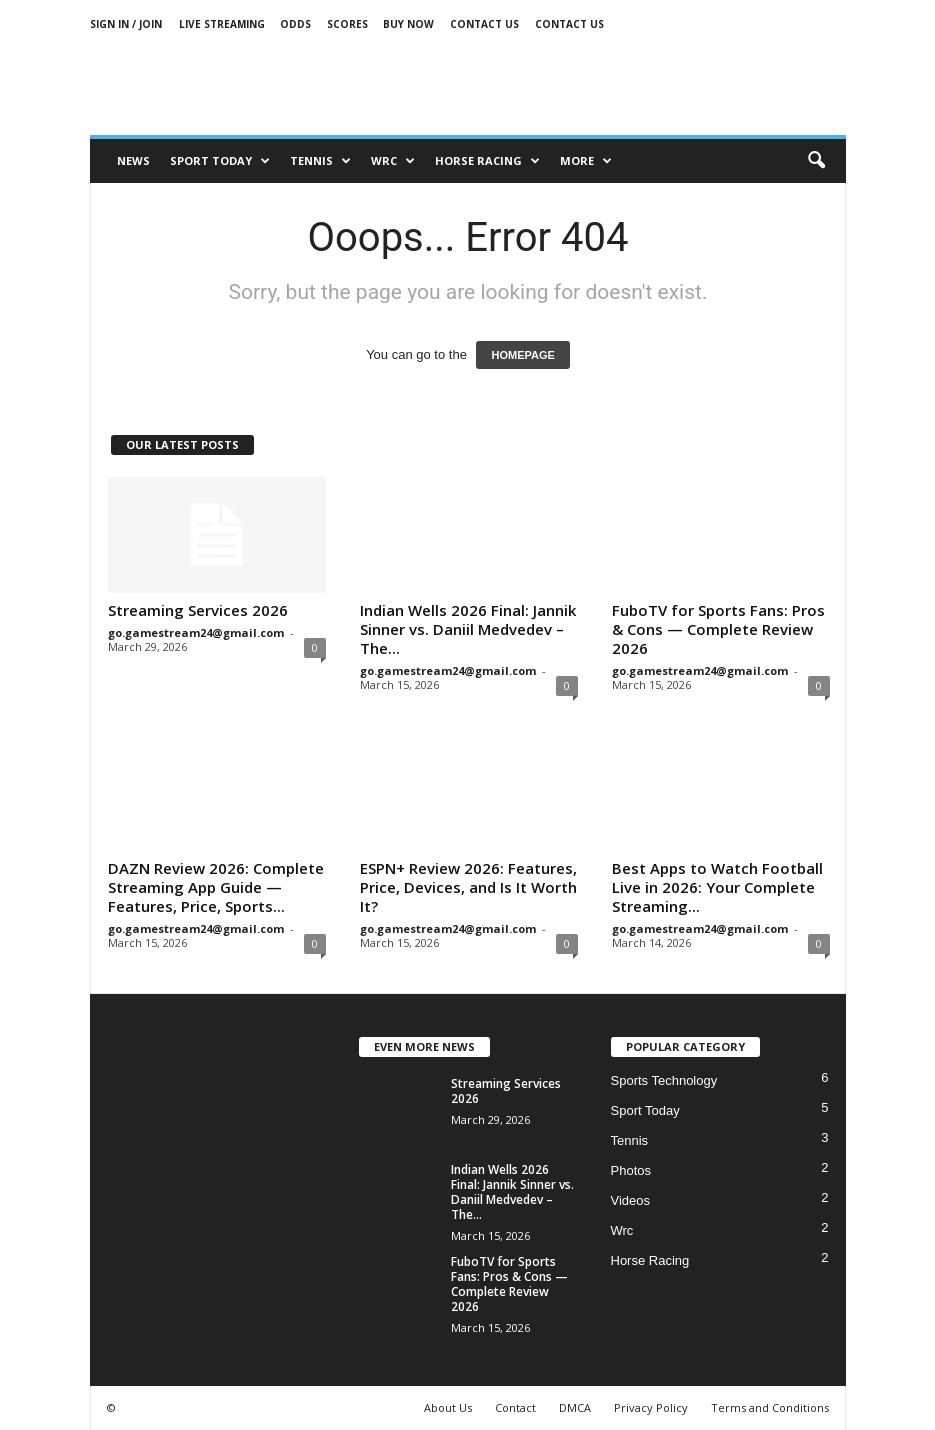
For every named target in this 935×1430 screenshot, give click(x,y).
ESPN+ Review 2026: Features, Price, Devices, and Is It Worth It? (468, 887)
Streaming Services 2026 (198, 610)
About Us (448, 1407)
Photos (631, 1170)
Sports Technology (664, 1080)
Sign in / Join (126, 24)
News (133, 160)
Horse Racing (650, 1260)
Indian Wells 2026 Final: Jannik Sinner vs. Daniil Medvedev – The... (468, 629)
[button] (816, 161)
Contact (515, 1407)
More (586, 161)
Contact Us (484, 24)
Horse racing (487, 161)
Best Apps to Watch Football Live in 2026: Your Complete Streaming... (717, 887)
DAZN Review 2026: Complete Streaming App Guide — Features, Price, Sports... (216, 887)
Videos (631, 1200)
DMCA (575, 1407)
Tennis (320, 161)
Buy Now (408, 24)
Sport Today (220, 161)
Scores (347, 24)
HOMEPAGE (522, 355)
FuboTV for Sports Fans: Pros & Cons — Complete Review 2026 (718, 629)
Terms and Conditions (770, 1407)
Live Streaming (222, 24)
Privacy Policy (651, 1407)
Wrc (393, 161)
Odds (295, 24)
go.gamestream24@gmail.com (196, 632)
